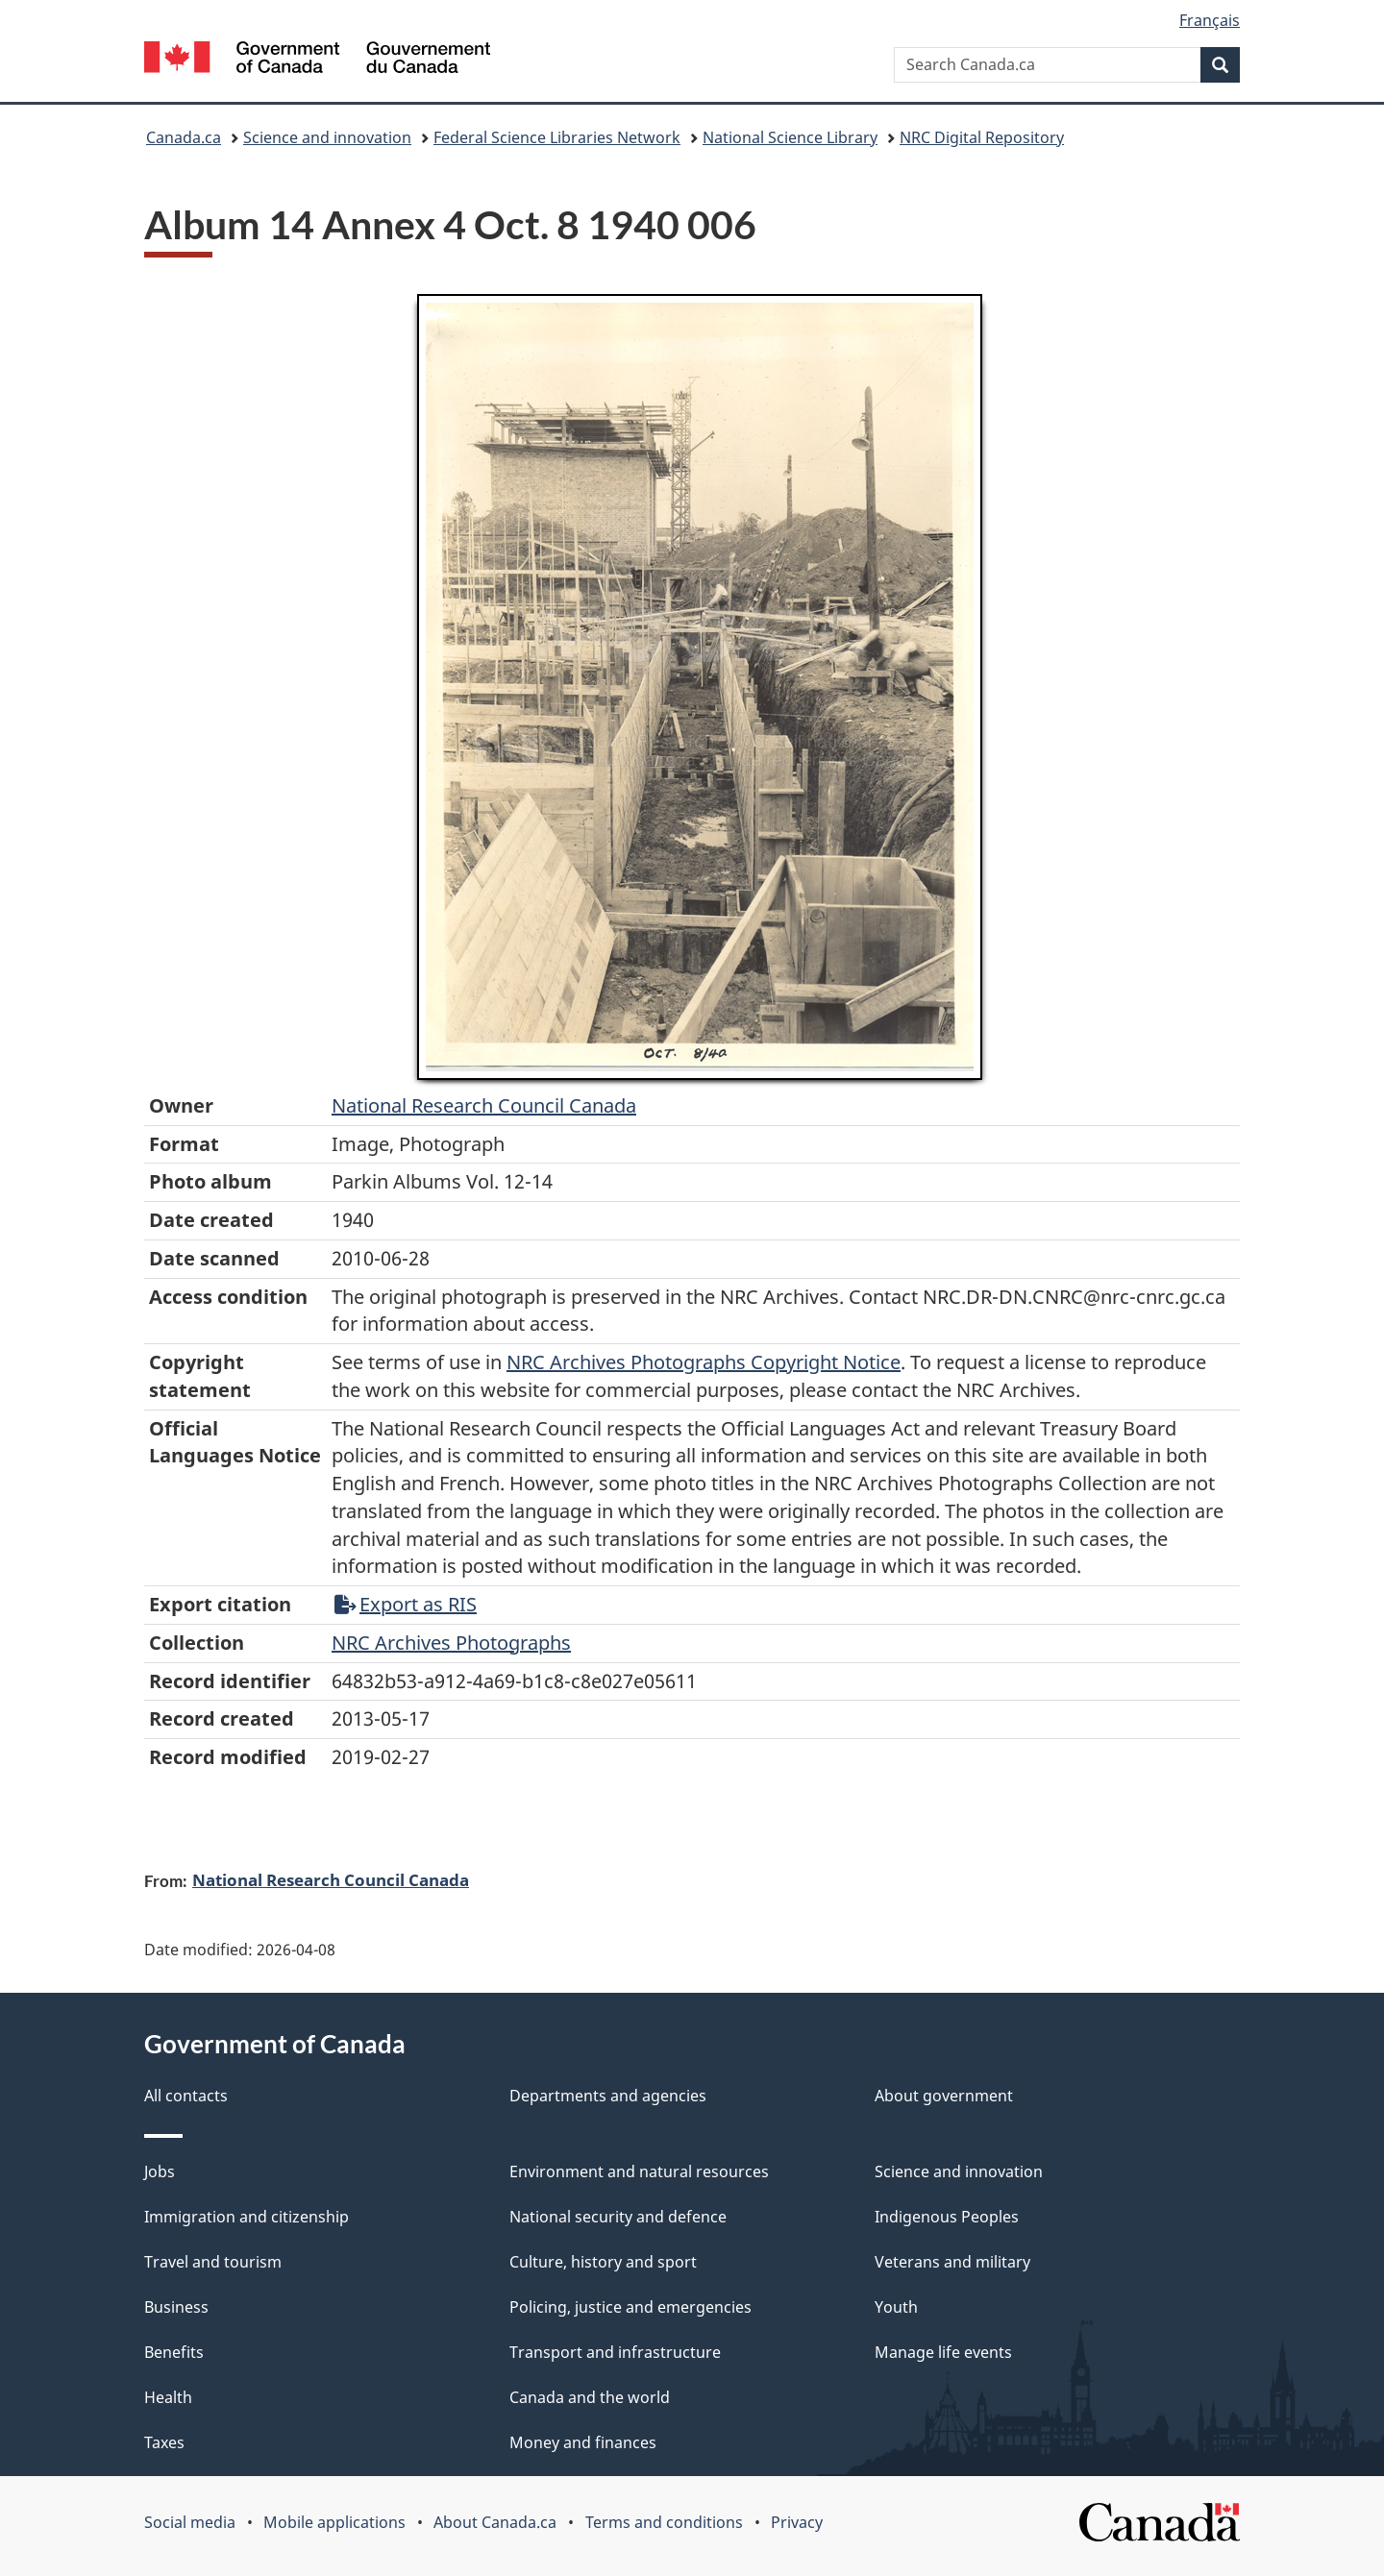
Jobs (159, 2171)
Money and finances (582, 2442)
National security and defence (618, 2216)
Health (168, 2397)
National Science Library (790, 137)
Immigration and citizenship (246, 2216)
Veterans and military (952, 2261)
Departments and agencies (607, 2095)
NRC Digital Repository (982, 137)
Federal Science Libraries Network (556, 137)
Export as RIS (405, 1604)
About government (944, 2095)
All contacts (186, 2095)
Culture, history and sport (603, 2261)
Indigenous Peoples (947, 2216)
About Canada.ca (494, 2522)
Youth (896, 2307)
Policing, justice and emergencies (630, 2307)
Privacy (797, 2522)
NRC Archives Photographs (451, 1643)
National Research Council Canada (484, 1105)
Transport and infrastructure (615, 2352)
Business (176, 2307)
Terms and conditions (664, 2522)
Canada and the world (589, 2397)
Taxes (164, 2442)
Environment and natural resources (639, 2171)
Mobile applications (334, 2522)
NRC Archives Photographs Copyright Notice (704, 1362)
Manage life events (943, 2352)
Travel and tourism (213, 2261)
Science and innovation (327, 137)
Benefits (174, 2352)
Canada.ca (183, 137)
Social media (189, 2522)
